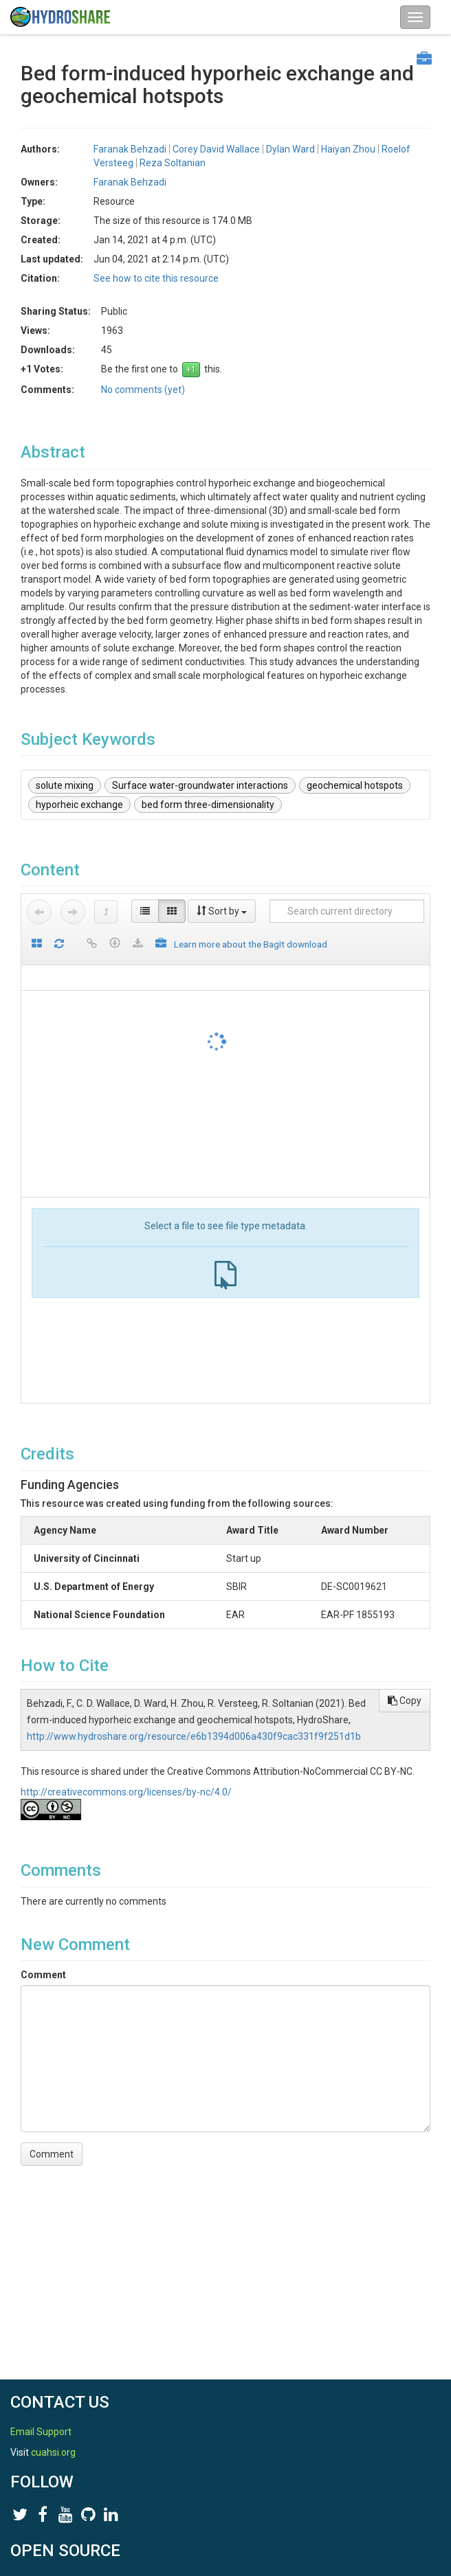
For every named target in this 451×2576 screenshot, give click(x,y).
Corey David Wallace (216, 149)
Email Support (41, 2431)
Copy (404, 1700)
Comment (43, 1974)
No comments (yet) (143, 389)
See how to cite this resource (156, 278)
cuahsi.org (53, 2452)
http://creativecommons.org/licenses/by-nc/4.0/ (126, 1792)
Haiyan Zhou (348, 149)
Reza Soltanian (173, 162)
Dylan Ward (290, 149)
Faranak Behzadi (130, 149)
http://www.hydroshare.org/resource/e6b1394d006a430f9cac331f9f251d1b (194, 1736)
